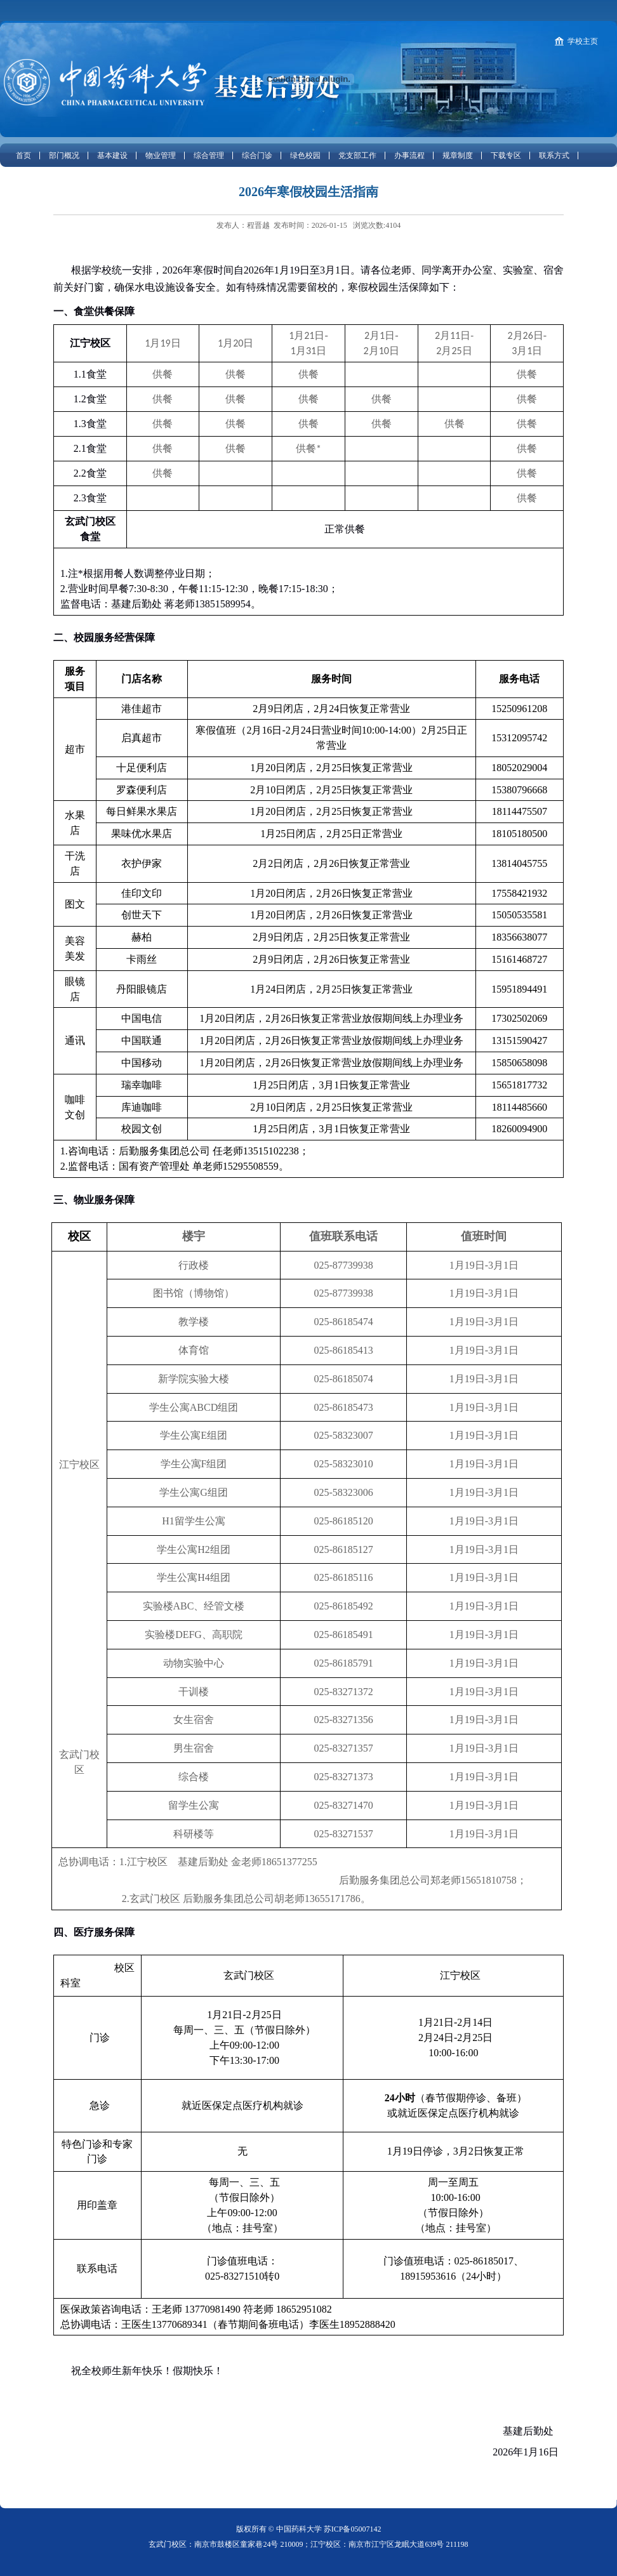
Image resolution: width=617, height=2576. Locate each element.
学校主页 (582, 41)
